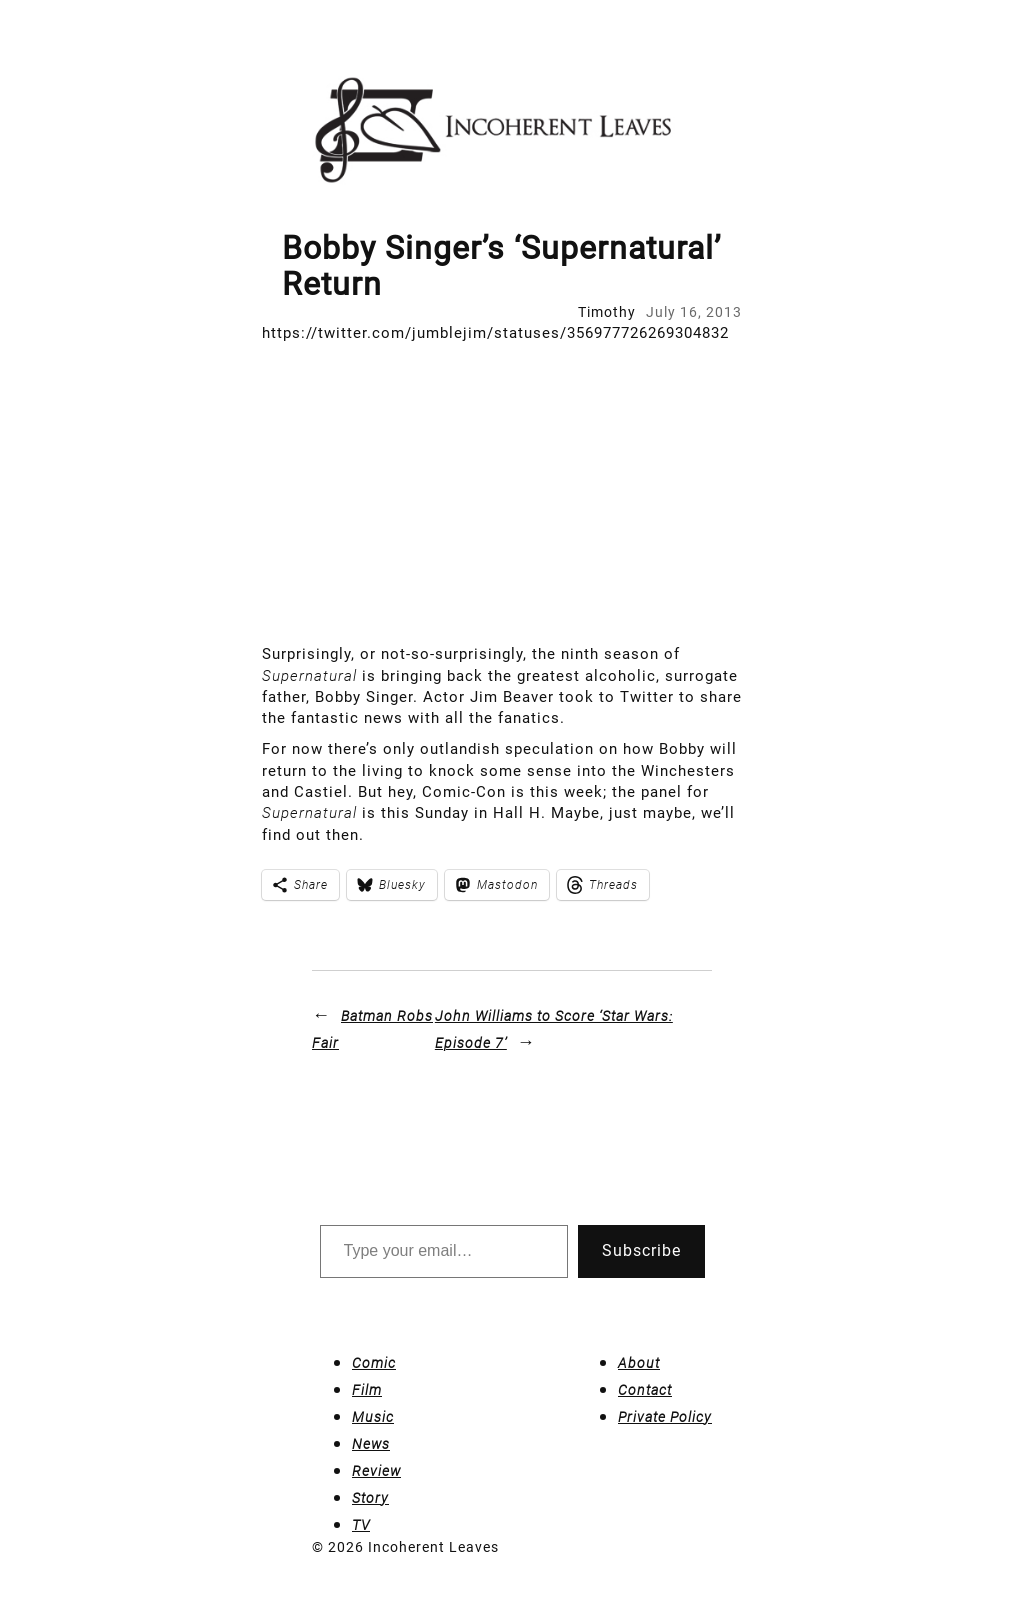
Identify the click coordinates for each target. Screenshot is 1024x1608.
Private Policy (665, 1417)
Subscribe (641, 1250)
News (371, 1444)
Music (373, 1417)
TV (361, 1525)
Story (370, 1498)
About (639, 1363)
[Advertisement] (512, 494)
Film (367, 1390)
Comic (374, 1363)
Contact (645, 1390)
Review (376, 1471)
